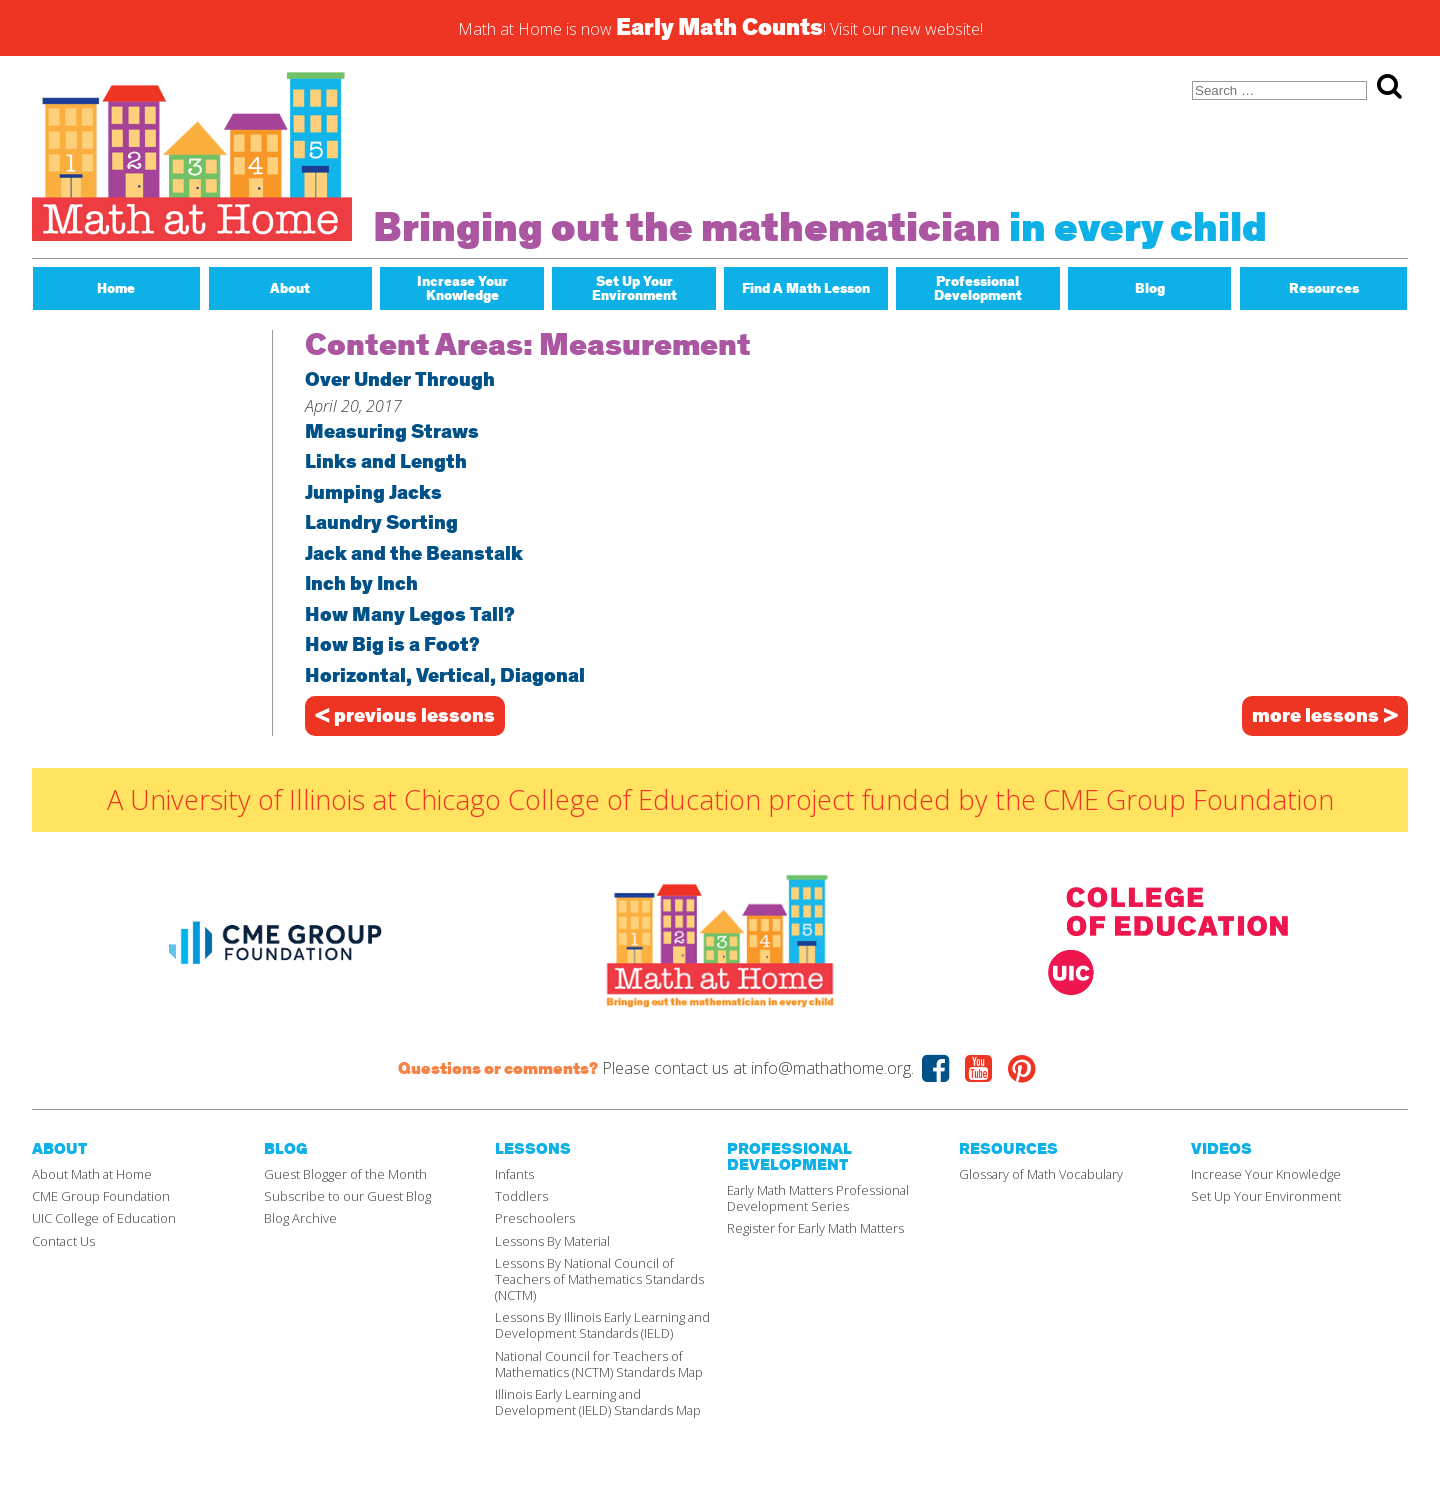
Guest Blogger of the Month (345, 1174)
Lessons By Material (552, 1241)
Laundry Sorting (381, 524)
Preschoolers (535, 1218)
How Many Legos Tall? (410, 616)
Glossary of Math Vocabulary (1041, 1174)
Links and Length (386, 463)
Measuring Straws (392, 433)
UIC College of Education (104, 1218)
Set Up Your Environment (1266, 1196)
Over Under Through (400, 381)
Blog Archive (300, 1218)
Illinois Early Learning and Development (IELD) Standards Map (598, 1402)
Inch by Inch (361, 585)
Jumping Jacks (373, 494)
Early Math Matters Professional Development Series (818, 1198)
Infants (514, 1174)
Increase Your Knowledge (1266, 1174)
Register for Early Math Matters (815, 1228)
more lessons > (1325, 716)
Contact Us (63, 1241)
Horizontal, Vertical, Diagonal (445, 677)
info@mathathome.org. (832, 1068)
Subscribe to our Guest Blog (347, 1196)
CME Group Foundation (101, 1196)
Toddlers (521, 1196)
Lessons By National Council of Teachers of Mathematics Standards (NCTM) (599, 1279)
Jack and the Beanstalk (414, 555)
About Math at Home (92, 1174)
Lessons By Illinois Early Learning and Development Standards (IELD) (602, 1325)
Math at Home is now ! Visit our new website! (720, 28)
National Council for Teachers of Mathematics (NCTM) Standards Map (599, 1364)
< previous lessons (405, 716)
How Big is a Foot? (392, 646)
